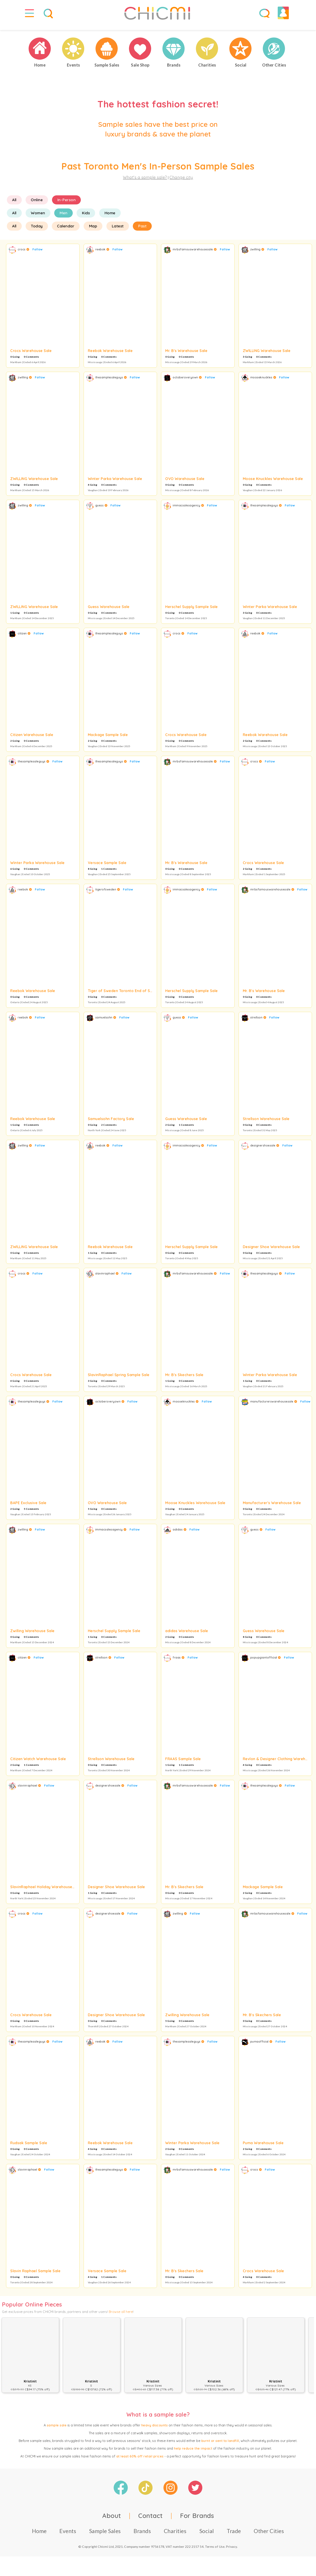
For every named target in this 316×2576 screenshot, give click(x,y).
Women (38, 218)
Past (142, 231)
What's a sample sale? (145, 182)
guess (101, 511)
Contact (150, 2521)
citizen (24, 639)
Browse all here (121, 2317)
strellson (258, 1023)
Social (206, 2536)
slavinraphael (107, 1279)
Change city (181, 182)
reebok (102, 255)
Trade (234, 2536)
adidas (179, 1535)
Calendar (65, 231)
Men (63, 218)
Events (67, 2536)
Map (93, 231)
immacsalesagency (188, 511)
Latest (118, 231)
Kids (86, 218)
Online (37, 205)
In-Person (66, 205)
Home (109, 218)
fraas (179, 1663)
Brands (142, 2536)
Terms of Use (215, 2552)
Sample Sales (105, 2536)
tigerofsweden (107, 895)
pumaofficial (261, 2047)
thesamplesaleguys (111, 383)
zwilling (257, 255)
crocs (23, 255)
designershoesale (264, 1151)
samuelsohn (105, 1023)
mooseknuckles (263, 383)
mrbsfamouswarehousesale (195, 255)
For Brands (197, 2521)
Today (37, 231)
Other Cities (269, 2536)
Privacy (231, 2552)
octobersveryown (187, 383)
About (111, 2521)
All (14, 205)
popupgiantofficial (265, 1663)
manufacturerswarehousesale (273, 1407)
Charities (175, 2536)
